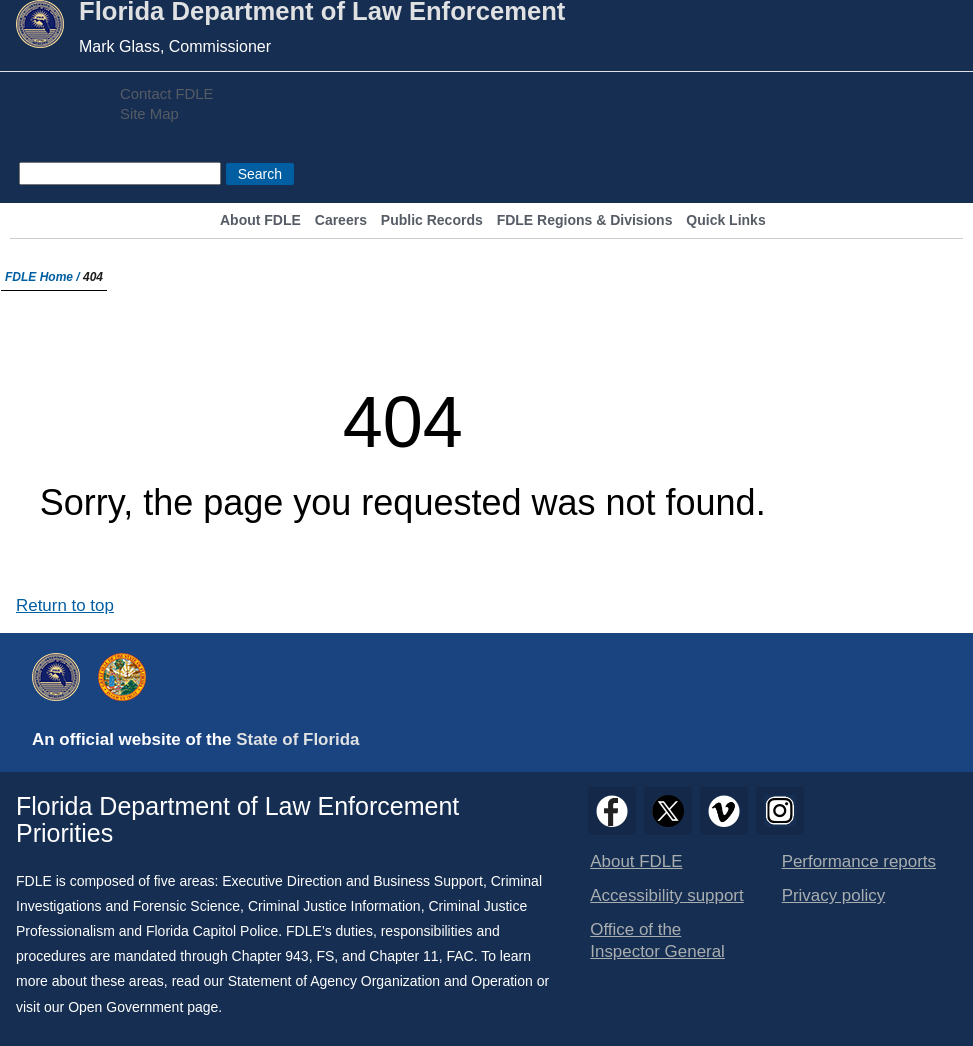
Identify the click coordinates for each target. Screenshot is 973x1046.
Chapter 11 (403, 956)
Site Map (149, 114)
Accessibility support (666, 895)
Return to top (65, 605)
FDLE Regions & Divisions (585, 220)
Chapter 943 (270, 956)
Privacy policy (834, 895)
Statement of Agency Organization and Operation (380, 981)
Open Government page (143, 1007)
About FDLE (260, 220)
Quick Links (725, 220)
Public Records (432, 220)
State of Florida (297, 739)
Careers (341, 220)
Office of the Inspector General (657, 940)
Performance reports (859, 861)
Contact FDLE (166, 94)
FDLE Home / (44, 277)
